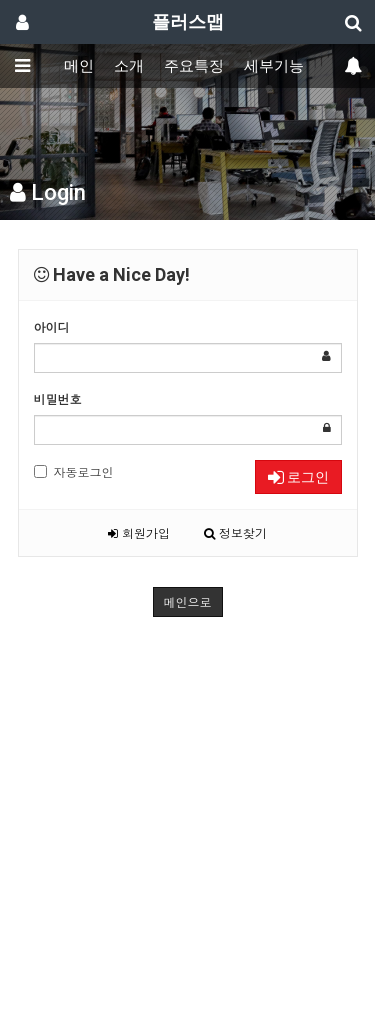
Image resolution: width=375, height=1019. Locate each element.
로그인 (298, 477)
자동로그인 (74, 471)
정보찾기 (235, 532)
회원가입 (139, 532)
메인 (79, 66)
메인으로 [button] (188, 601)
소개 (129, 66)
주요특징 (194, 66)
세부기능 (274, 66)
